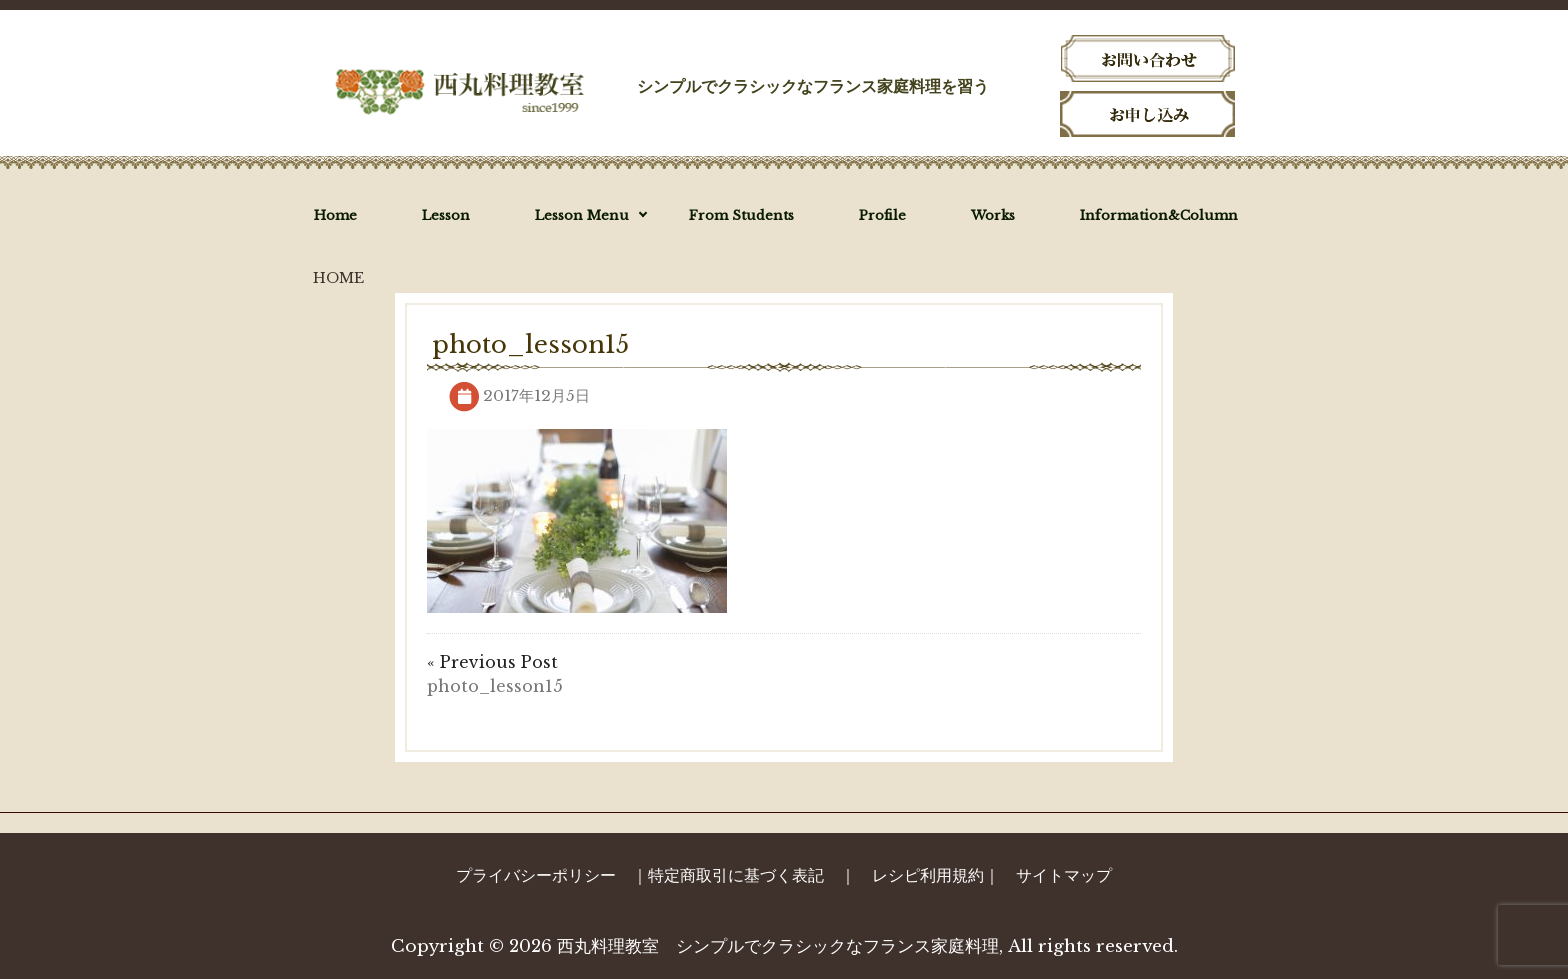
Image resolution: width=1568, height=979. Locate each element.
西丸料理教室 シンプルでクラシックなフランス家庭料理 (778, 946)
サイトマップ (1064, 875)
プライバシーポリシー (536, 875)
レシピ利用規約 (928, 875)
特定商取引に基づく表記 (736, 875)
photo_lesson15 (495, 686)
